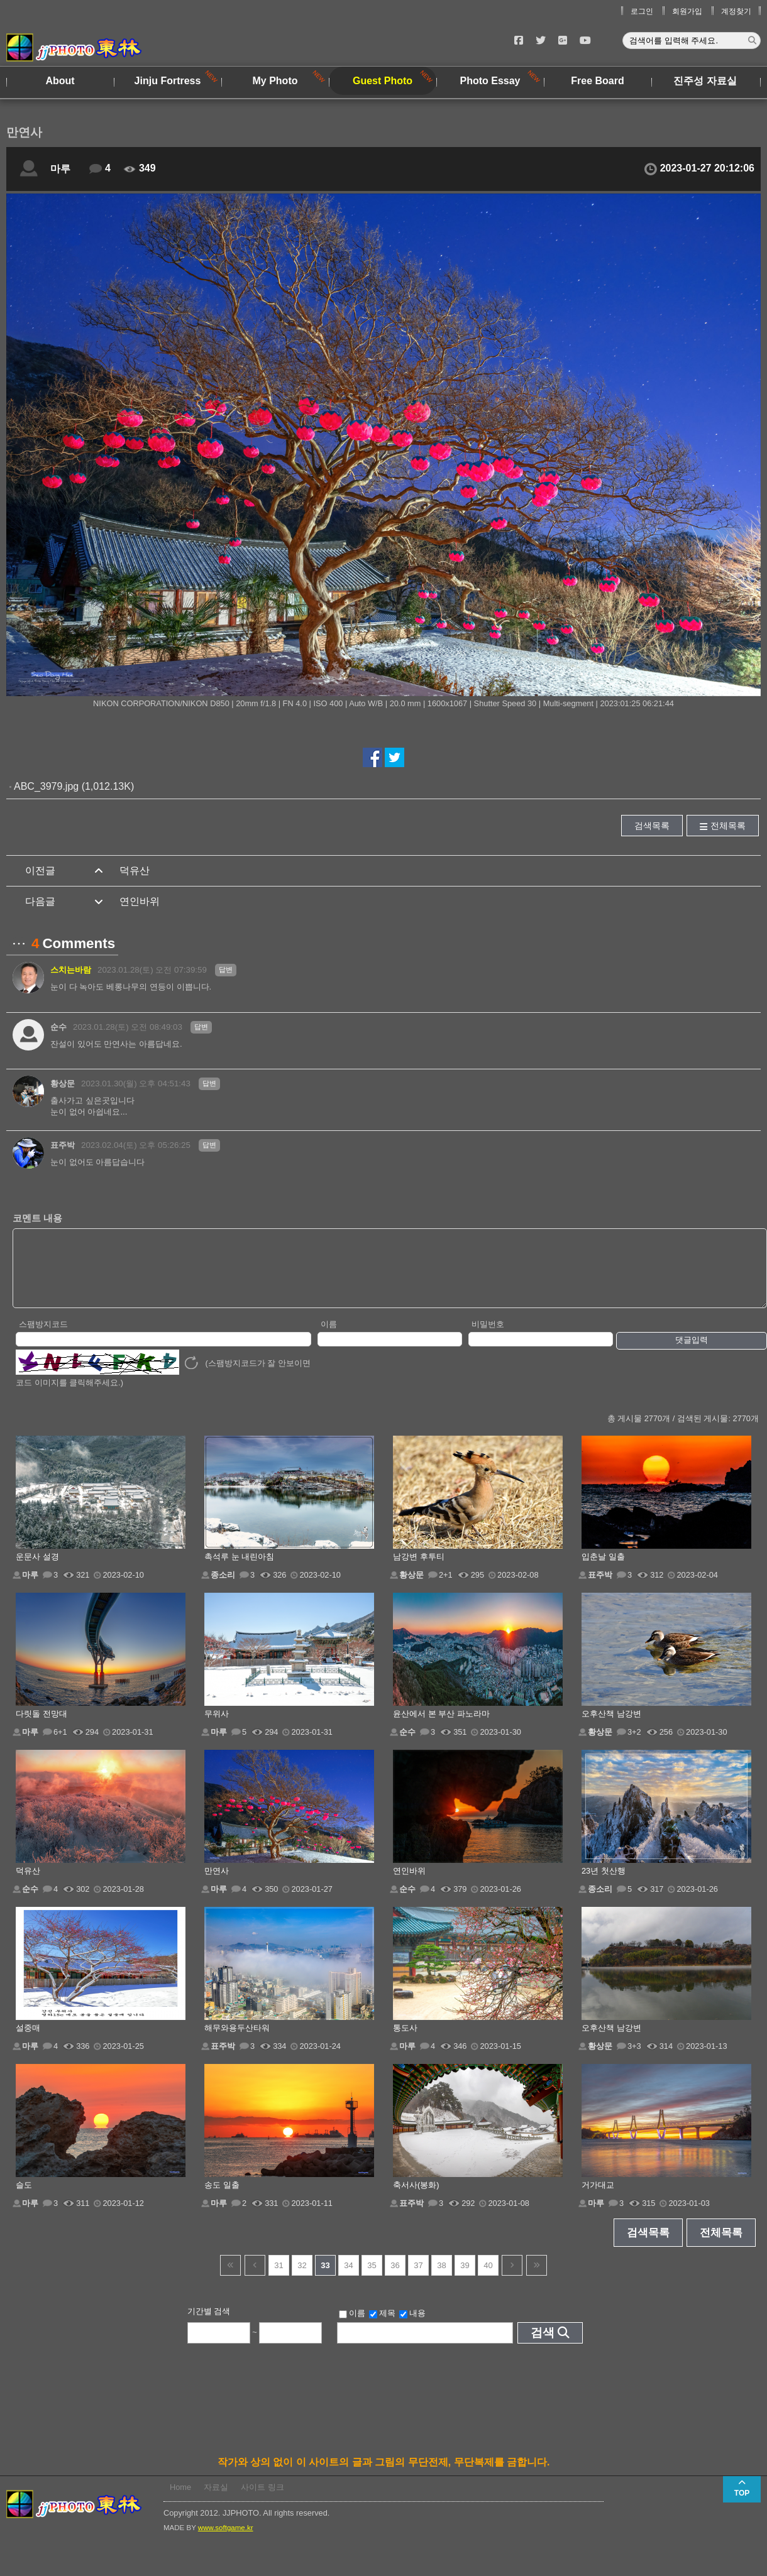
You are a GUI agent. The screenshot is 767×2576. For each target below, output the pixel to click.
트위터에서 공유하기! (395, 757)
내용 (412, 2327)
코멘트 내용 (37, 1218)
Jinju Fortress (168, 80)
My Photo (275, 80)
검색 (543, 2345)
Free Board (597, 80)
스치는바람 (70, 969)
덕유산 (134, 870)
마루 (60, 168)
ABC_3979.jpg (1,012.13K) (74, 786)
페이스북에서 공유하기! (372, 757)
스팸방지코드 (43, 1337)
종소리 (223, 1588)
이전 (255, 2278)
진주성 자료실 (704, 80)
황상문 (62, 1083)
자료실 (216, 2500)
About (59, 80)
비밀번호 (488, 1337)
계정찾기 (736, 11)
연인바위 (139, 901)
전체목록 (728, 826)
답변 (226, 969)
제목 (382, 2327)
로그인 (642, 11)
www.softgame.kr (225, 2541)
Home (180, 2500)
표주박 (62, 1145)
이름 (329, 1337)
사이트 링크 (262, 2500)
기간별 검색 (209, 2324)
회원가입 (687, 11)
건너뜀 (230, 2278)
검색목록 (652, 826)
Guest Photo (382, 80)
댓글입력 (691, 1353)
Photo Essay (490, 80)
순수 (58, 1027)
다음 (512, 2278)
